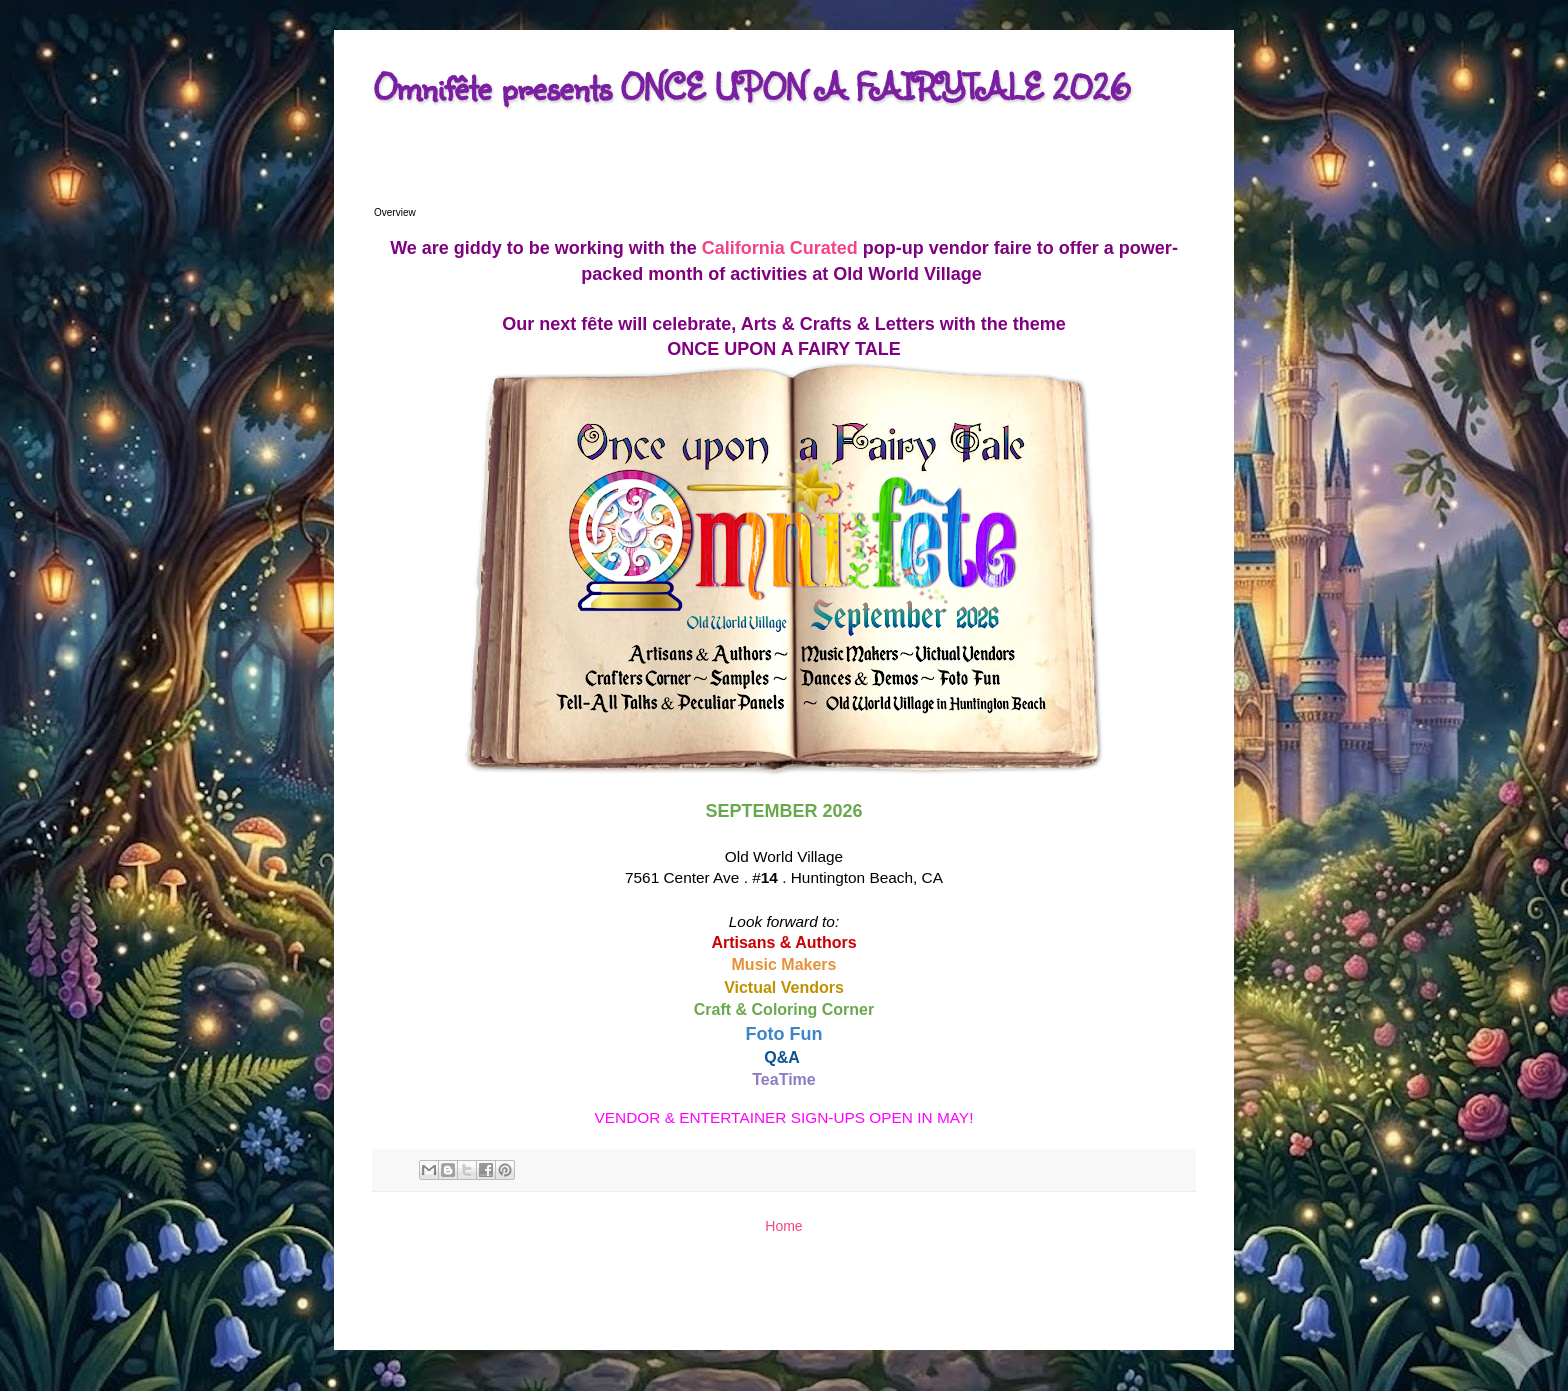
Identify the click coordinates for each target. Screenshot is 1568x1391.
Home (783, 1226)
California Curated (780, 248)
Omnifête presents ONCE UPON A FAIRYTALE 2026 (752, 86)
